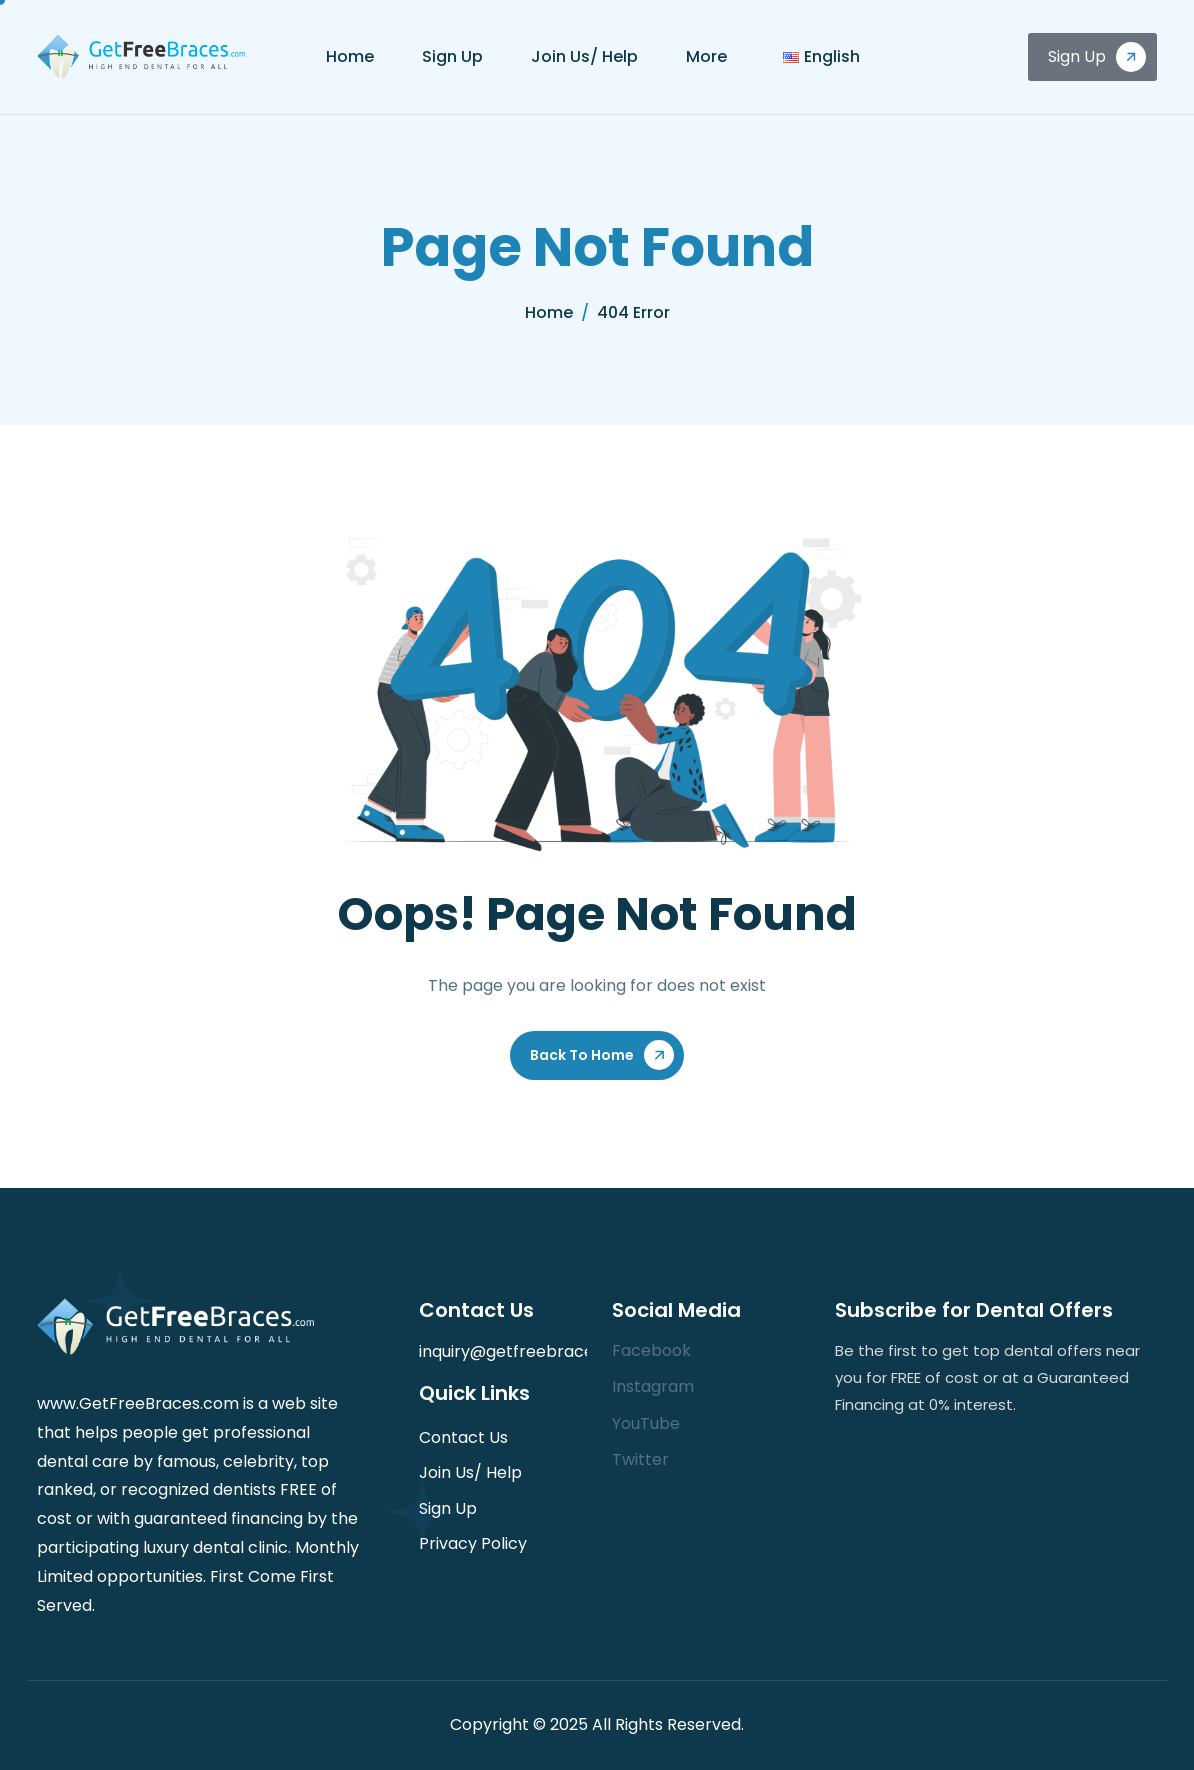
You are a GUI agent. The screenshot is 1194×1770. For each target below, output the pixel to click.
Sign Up (452, 56)
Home (350, 56)
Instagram (653, 1386)
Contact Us (463, 1437)
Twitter (640, 1459)
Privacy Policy (473, 1543)
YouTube (646, 1423)
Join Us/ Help (584, 56)
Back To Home (582, 1055)
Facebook (651, 1350)
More (706, 56)
